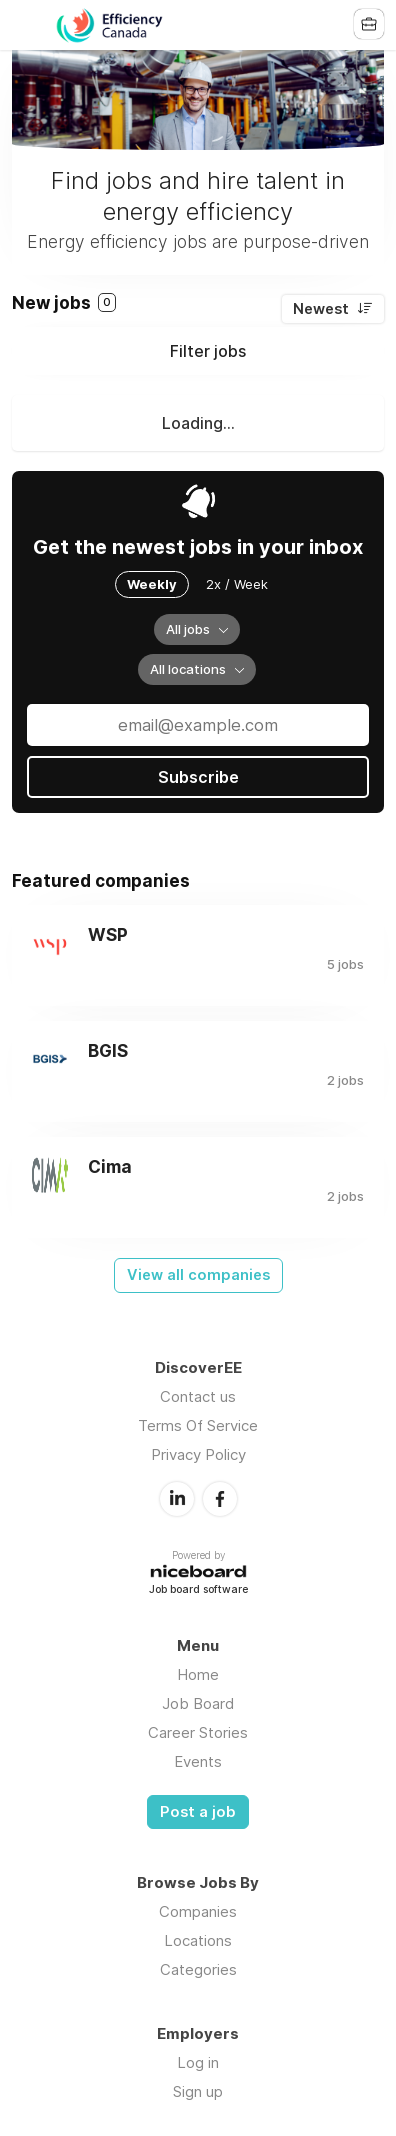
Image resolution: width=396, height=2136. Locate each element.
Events (198, 1761)
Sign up (198, 2091)
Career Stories (198, 1732)
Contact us (198, 1396)
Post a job (198, 1812)
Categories (198, 1969)
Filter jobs (208, 351)
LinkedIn (177, 1499)
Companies (198, 1911)
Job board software (198, 1590)
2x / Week (237, 584)
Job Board (198, 1703)
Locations (198, 1940)
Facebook (220, 1499)
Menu (27, 25)
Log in (198, 2062)
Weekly (152, 584)
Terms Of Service (198, 1425)
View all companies (198, 1275)
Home (198, 1674)
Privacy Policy (198, 1454)
